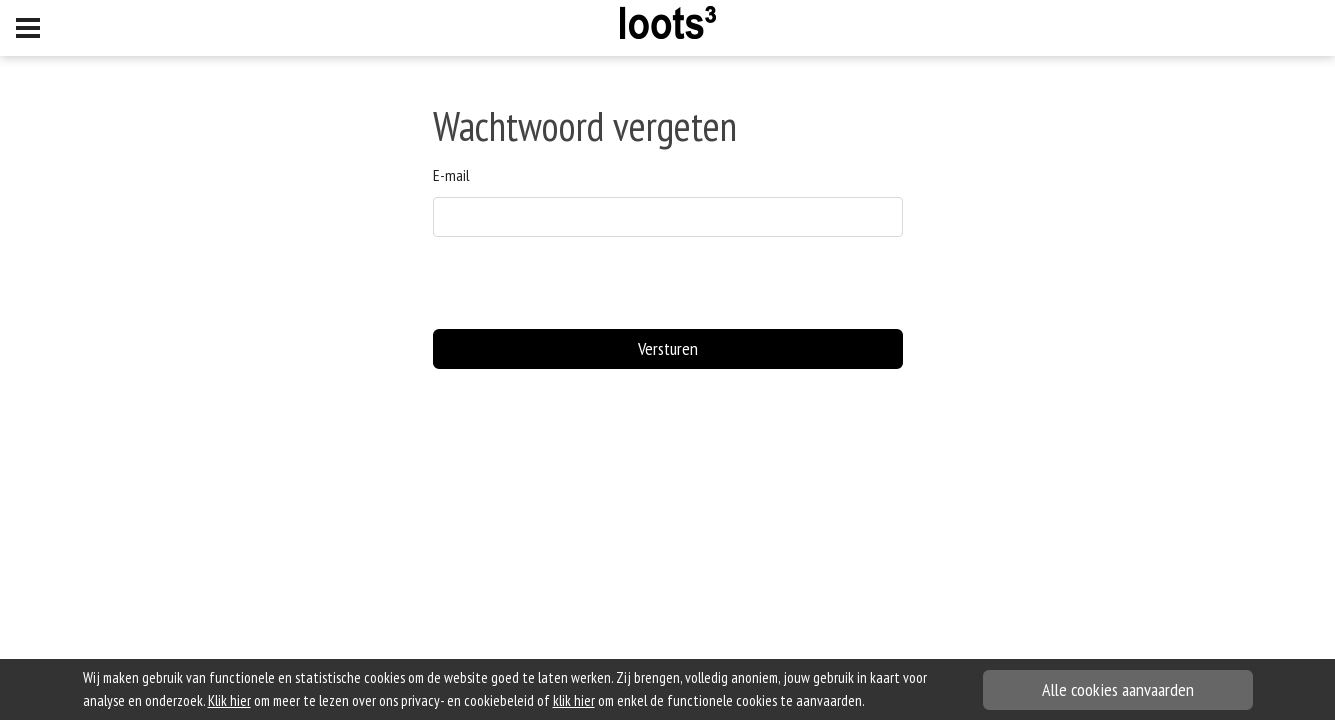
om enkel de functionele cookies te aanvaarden (707, 700)
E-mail (451, 175)
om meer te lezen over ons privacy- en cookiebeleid (371, 700)
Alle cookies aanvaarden (1118, 689)
